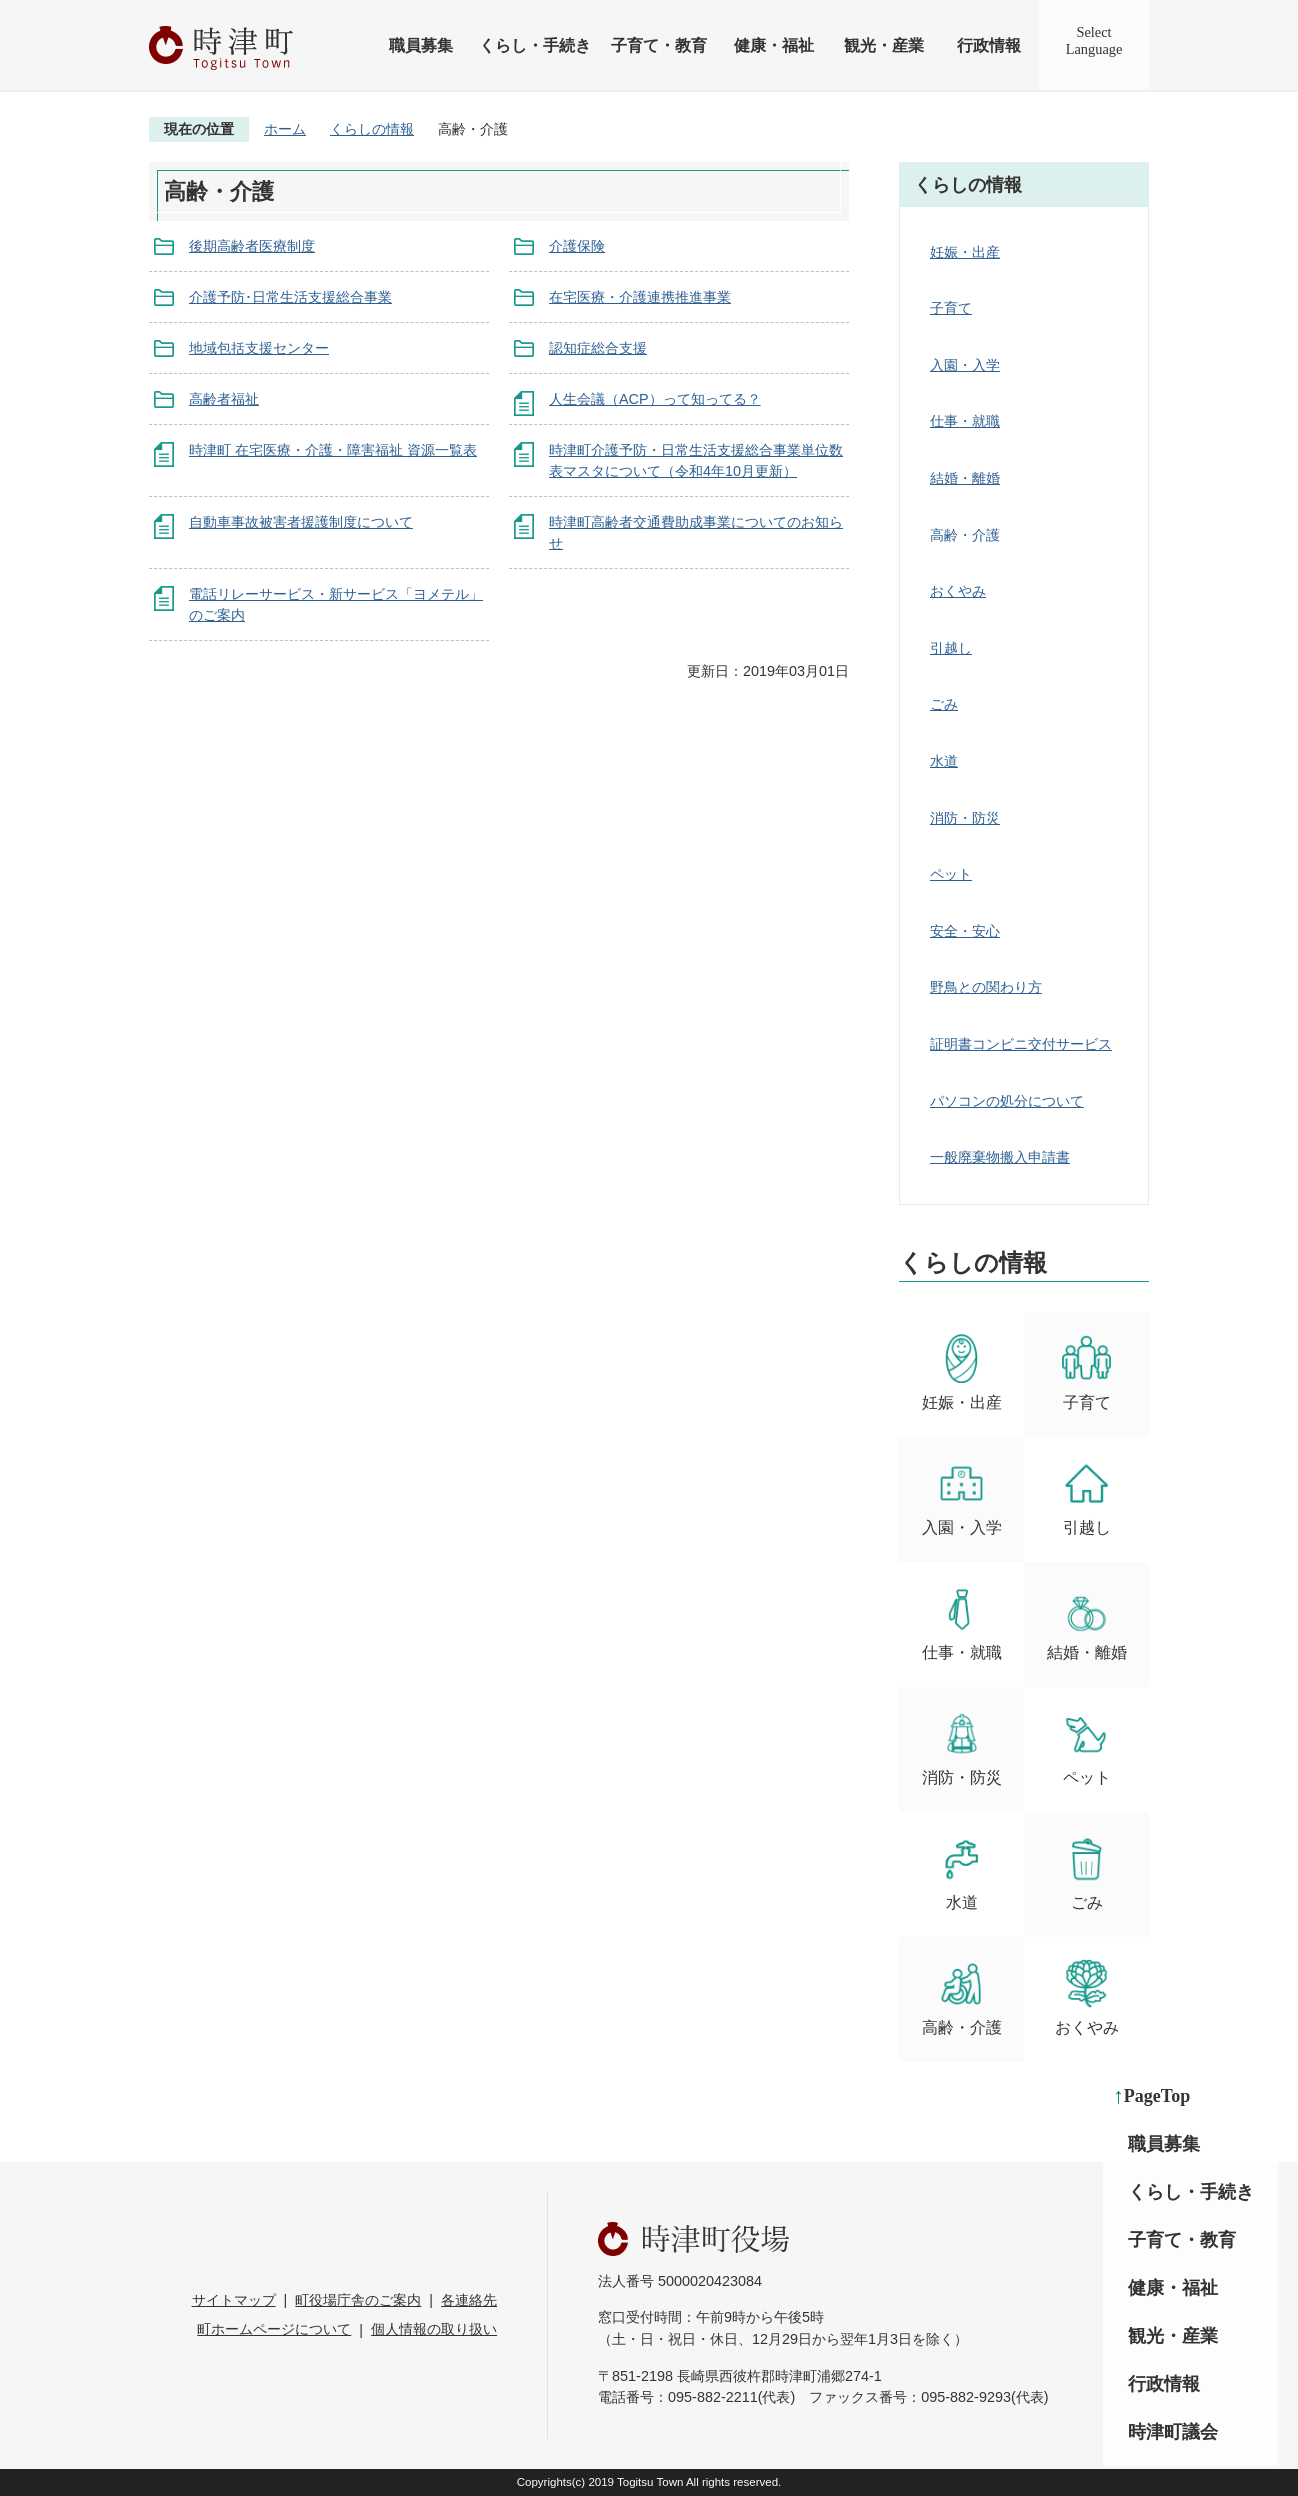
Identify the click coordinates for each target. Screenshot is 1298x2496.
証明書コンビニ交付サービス (1021, 1044)
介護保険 (577, 246)
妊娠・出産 (965, 252)
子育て (951, 308)
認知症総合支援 (598, 348)
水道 (944, 761)
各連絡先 (469, 2300)
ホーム (285, 129)
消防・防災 (965, 818)
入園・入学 (965, 365)
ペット (951, 874)
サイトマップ (234, 2300)
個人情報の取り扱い (434, 2329)
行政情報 (989, 45)
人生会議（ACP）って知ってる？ (655, 399)
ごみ (944, 704)
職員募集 (421, 45)
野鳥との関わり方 (986, 987)
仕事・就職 (965, 421)
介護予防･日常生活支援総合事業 (290, 297)
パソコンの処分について (1007, 1101)
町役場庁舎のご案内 (358, 2300)
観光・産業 (884, 45)
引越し (951, 648)
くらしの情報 (372, 129)
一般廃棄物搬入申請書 (1000, 1157)
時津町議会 (1173, 2432)
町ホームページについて (274, 2329)
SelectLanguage (1094, 40)
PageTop (1157, 2096)
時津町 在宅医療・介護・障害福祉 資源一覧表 (333, 450)
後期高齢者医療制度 (252, 246)
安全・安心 (965, 931)
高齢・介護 (962, 1997)
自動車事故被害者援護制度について (301, 522)
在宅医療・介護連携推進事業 (640, 297)
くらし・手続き (535, 45)
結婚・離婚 (965, 478)
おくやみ (958, 591)
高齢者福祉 (224, 399)
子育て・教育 (659, 45)
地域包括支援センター (259, 348)
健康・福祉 (774, 45)
